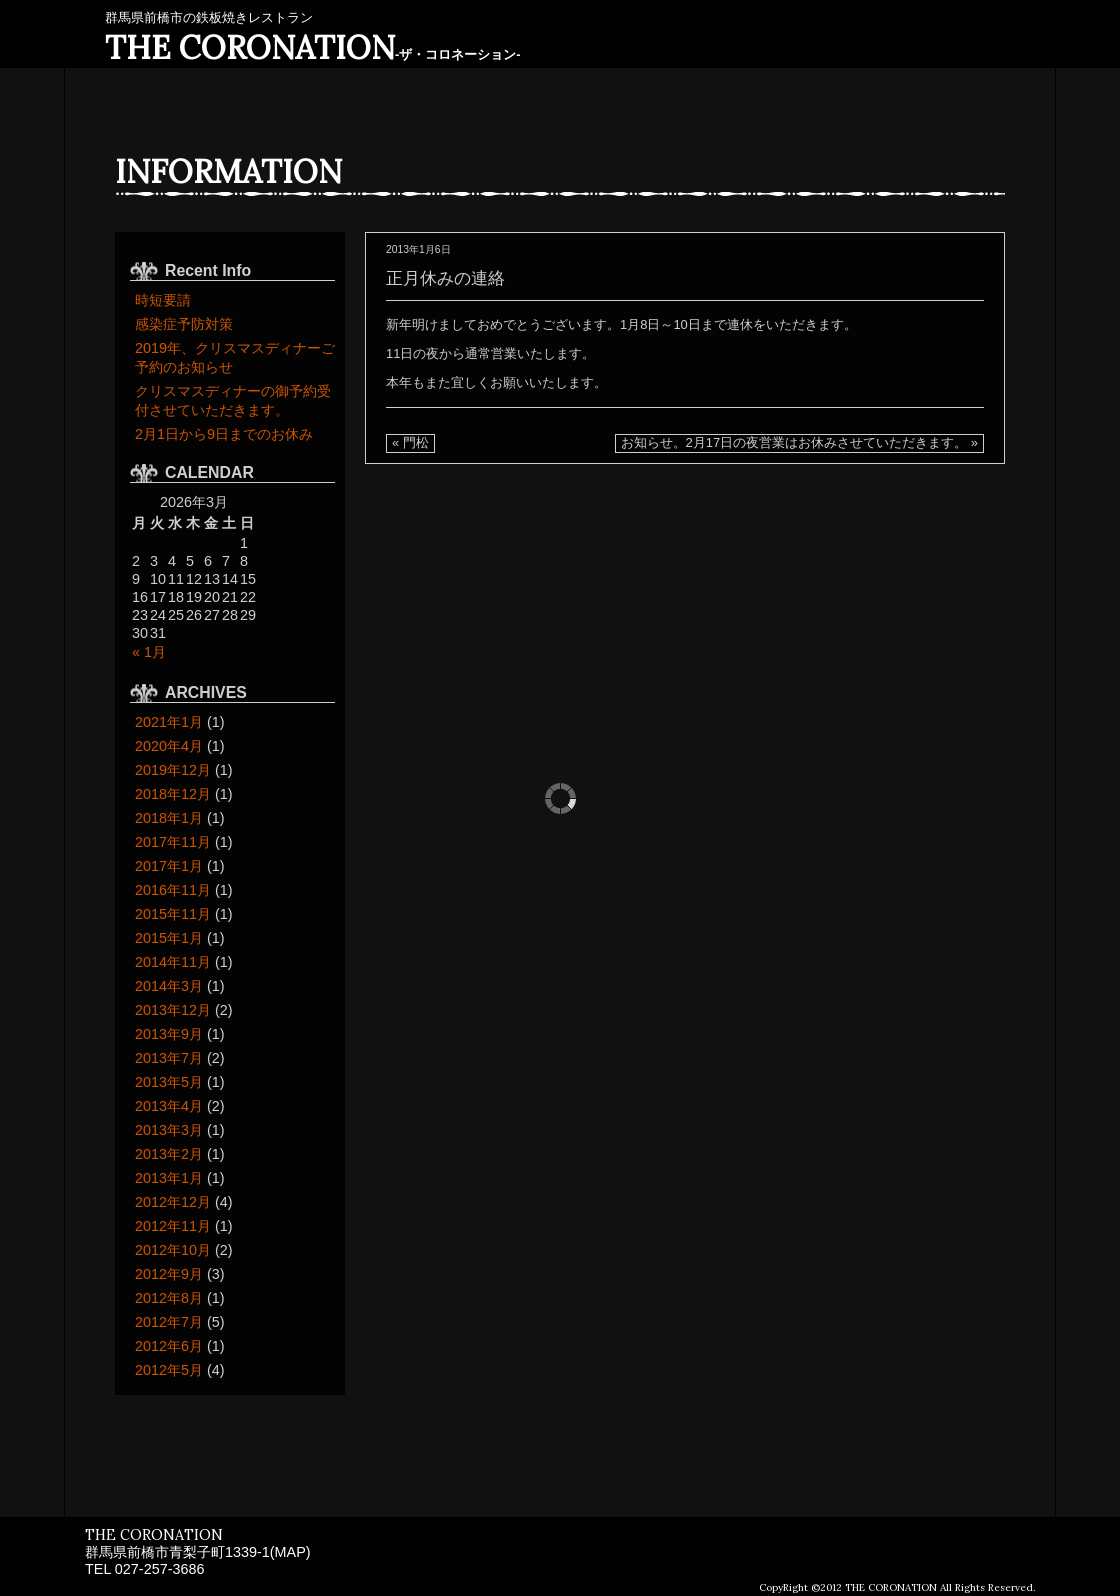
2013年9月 (169, 1034)
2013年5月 (169, 1082)
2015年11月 (173, 914)
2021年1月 (169, 722)
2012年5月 (169, 1370)
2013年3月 (169, 1130)
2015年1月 (169, 938)
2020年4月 (169, 746)
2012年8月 (169, 1298)
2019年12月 (173, 770)
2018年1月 (169, 818)
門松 (416, 442)
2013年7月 (169, 1058)
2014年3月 (169, 986)
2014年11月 (173, 962)
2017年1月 (169, 866)
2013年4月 (169, 1106)
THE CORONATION (313, 47)
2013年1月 (169, 1178)
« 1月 (149, 652)
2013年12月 (173, 1010)
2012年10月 (173, 1250)
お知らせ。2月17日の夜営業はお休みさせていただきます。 (794, 442)
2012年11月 (173, 1226)
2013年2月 (169, 1154)
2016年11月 (173, 890)
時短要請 (163, 300)
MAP (290, 1552)
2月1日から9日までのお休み (224, 434)
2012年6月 (169, 1346)
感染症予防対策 (184, 324)
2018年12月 (173, 794)
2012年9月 (169, 1274)
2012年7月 (169, 1322)
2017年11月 (173, 842)
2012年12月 (173, 1202)
